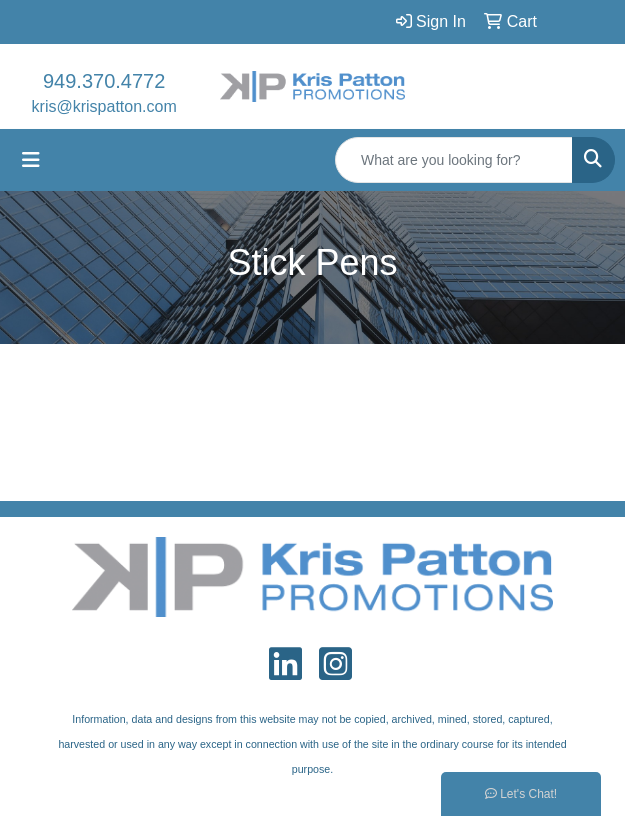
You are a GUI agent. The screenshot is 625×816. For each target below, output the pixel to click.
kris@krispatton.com (104, 106)
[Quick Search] (454, 160)
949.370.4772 (104, 81)
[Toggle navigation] (31, 160)
